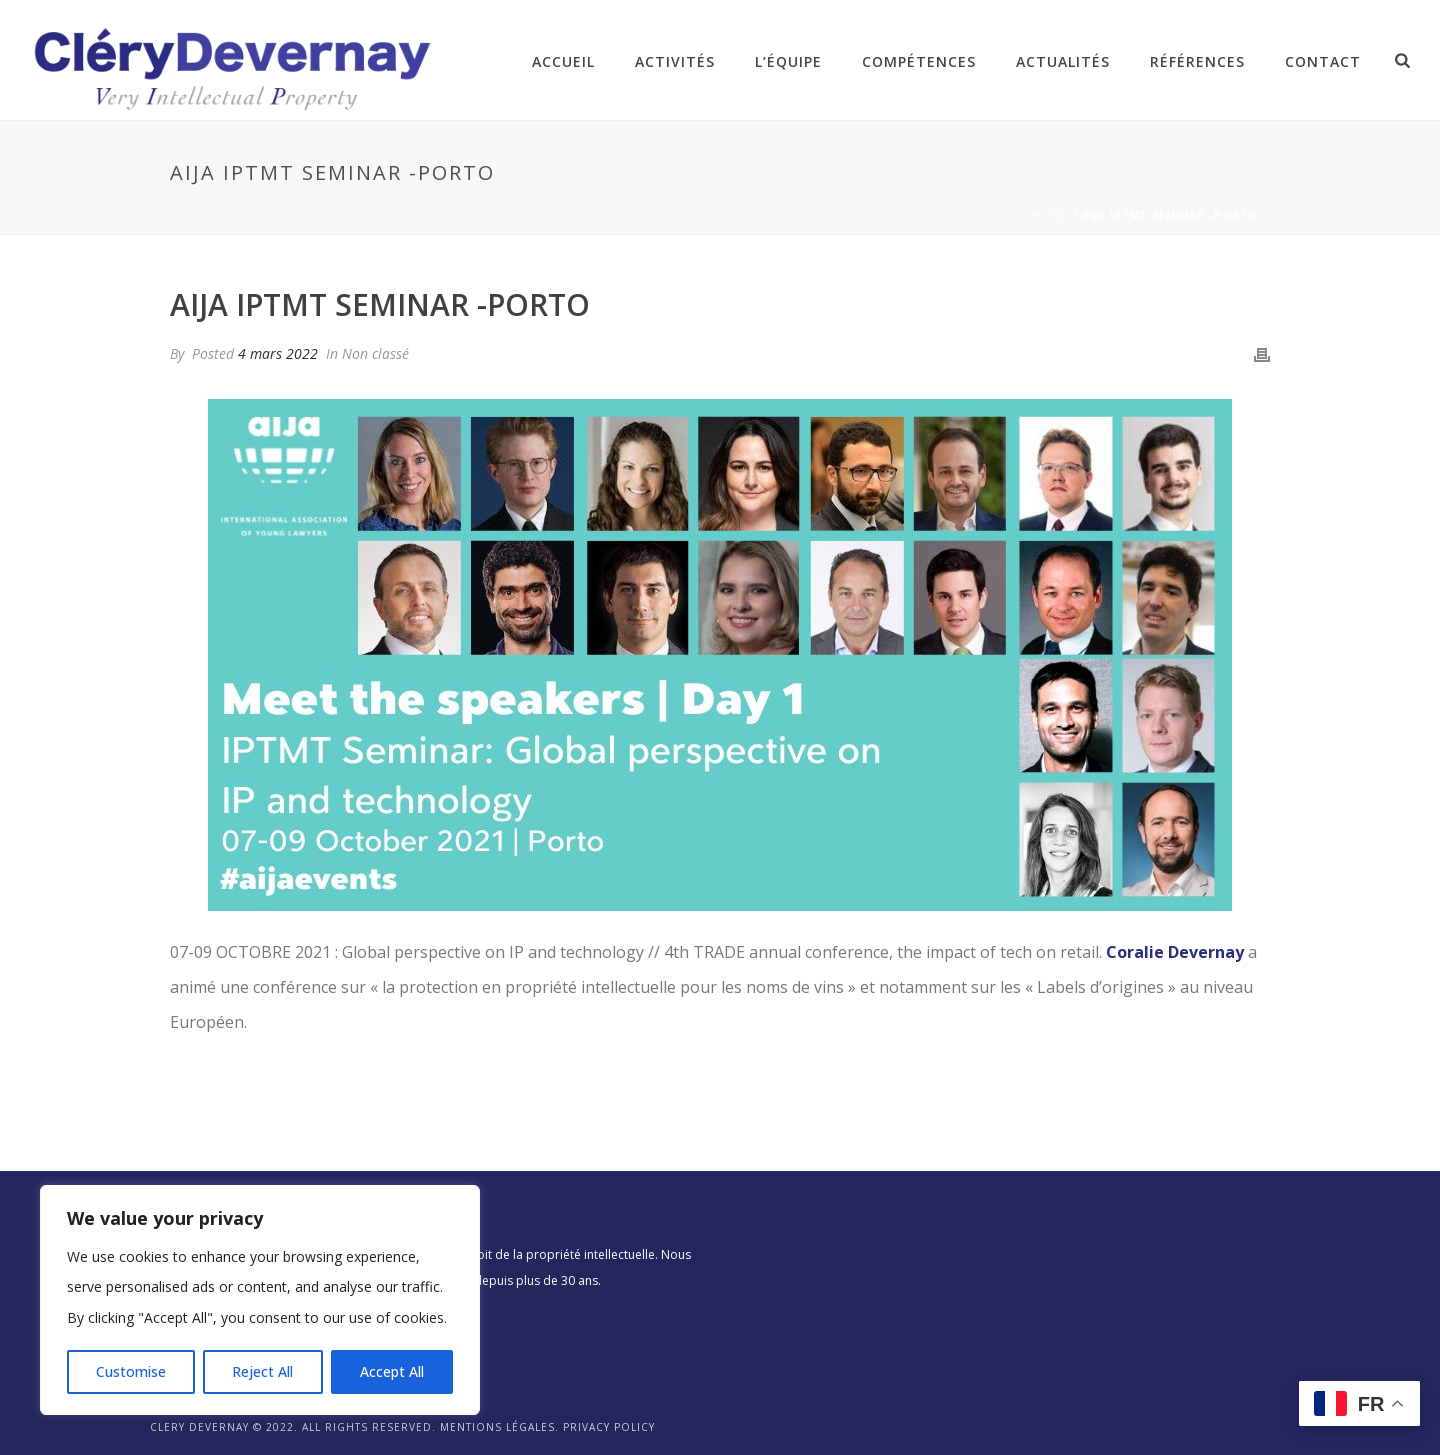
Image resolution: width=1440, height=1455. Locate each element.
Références (1197, 61)
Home (1051, 215)
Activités (675, 61)
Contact (1323, 61)
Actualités (1063, 61)
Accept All (392, 1371)
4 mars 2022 (278, 353)
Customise (131, 1371)
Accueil (563, 61)
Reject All (262, 1371)
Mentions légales (497, 1427)
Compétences (919, 61)
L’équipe (788, 61)
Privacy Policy (609, 1427)
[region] (260, 1300)
